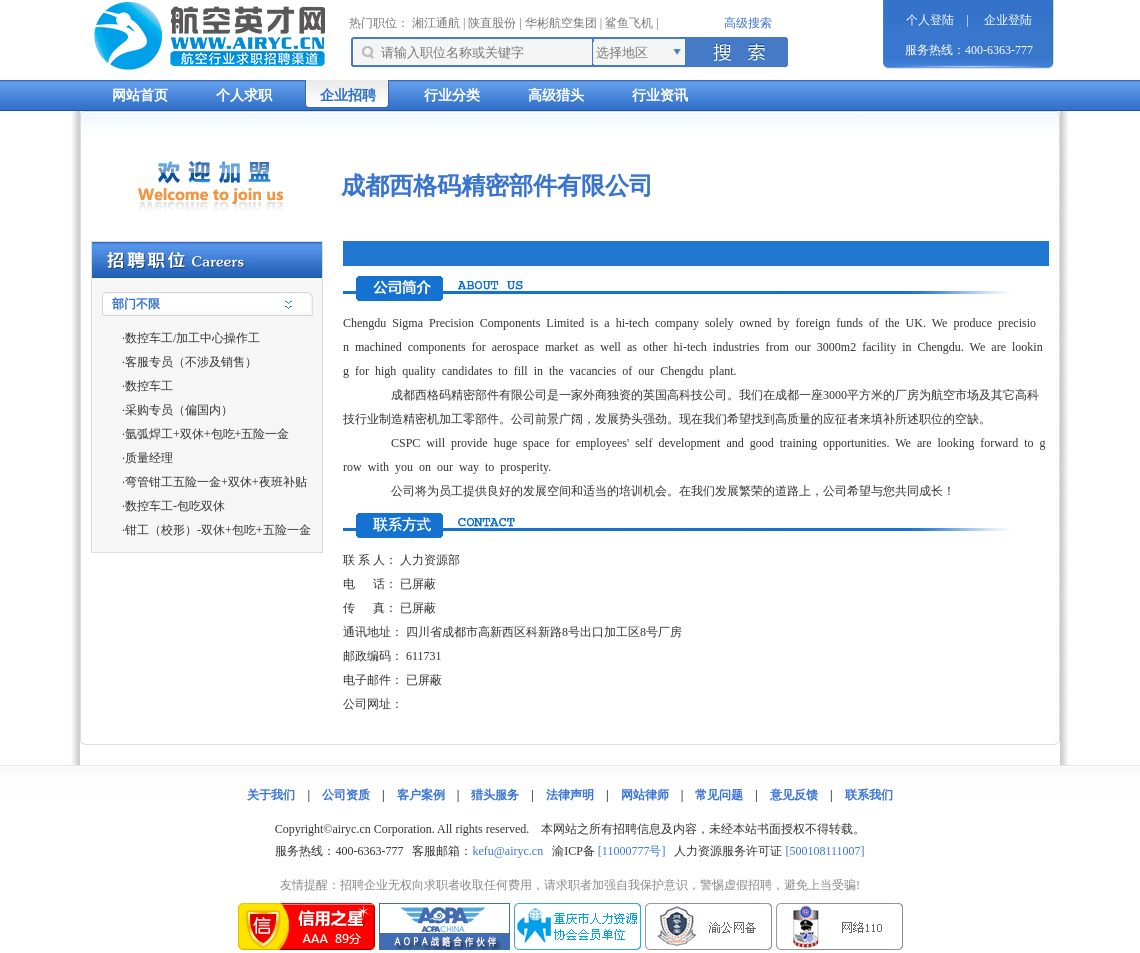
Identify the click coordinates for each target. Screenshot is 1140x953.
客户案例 (421, 795)
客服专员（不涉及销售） (191, 362)
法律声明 (570, 795)
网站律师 (645, 795)
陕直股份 (492, 23)
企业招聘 (348, 95)
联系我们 (869, 795)
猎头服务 (495, 795)
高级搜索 (748, 23)
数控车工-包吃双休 (175, 506)
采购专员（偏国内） (179, 410)
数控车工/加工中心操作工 (192, 338)
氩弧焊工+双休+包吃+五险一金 (207, 434)
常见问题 (719, 795)
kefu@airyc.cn (507, 851)
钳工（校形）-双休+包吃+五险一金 (218, 530)
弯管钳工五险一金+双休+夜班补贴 (216, 482)
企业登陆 (1008, 20)
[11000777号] (632, 851)
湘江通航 (436, 23)
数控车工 (149, 386)
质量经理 (149, 458)
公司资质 (346, 795)
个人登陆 (930, 20)
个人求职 (244, 95)
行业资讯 (660, 95)
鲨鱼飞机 (629, 23)
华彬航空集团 (561, 23)
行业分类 (452, 95)
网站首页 (140, 95)
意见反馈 (794, 795)
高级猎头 (556, 95)
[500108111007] (824, 851)
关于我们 (271, 795)
